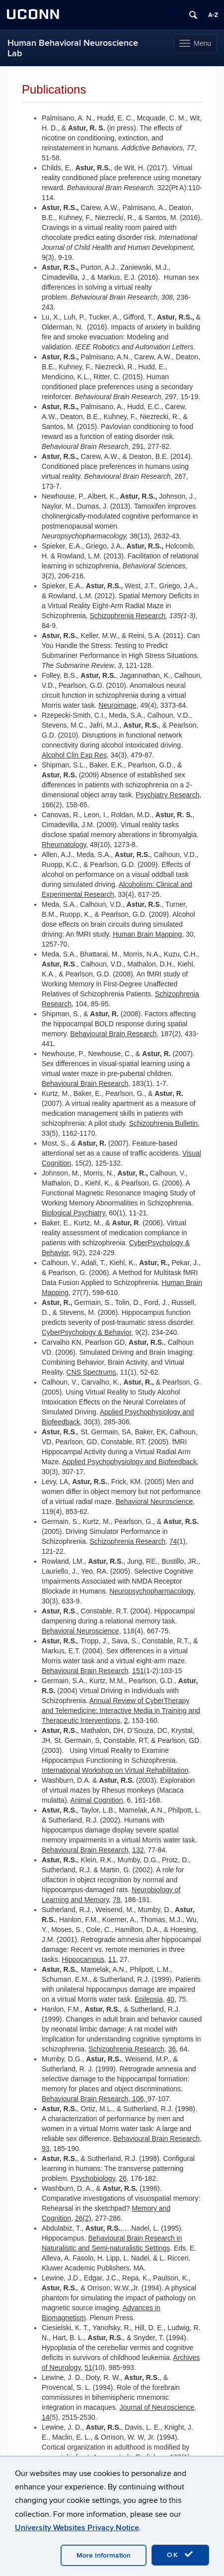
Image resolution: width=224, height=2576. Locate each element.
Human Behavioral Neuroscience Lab (72, 48)
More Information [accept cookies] (103, 2555)
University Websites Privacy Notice (77, 2528)
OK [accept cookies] (180, 2554)
